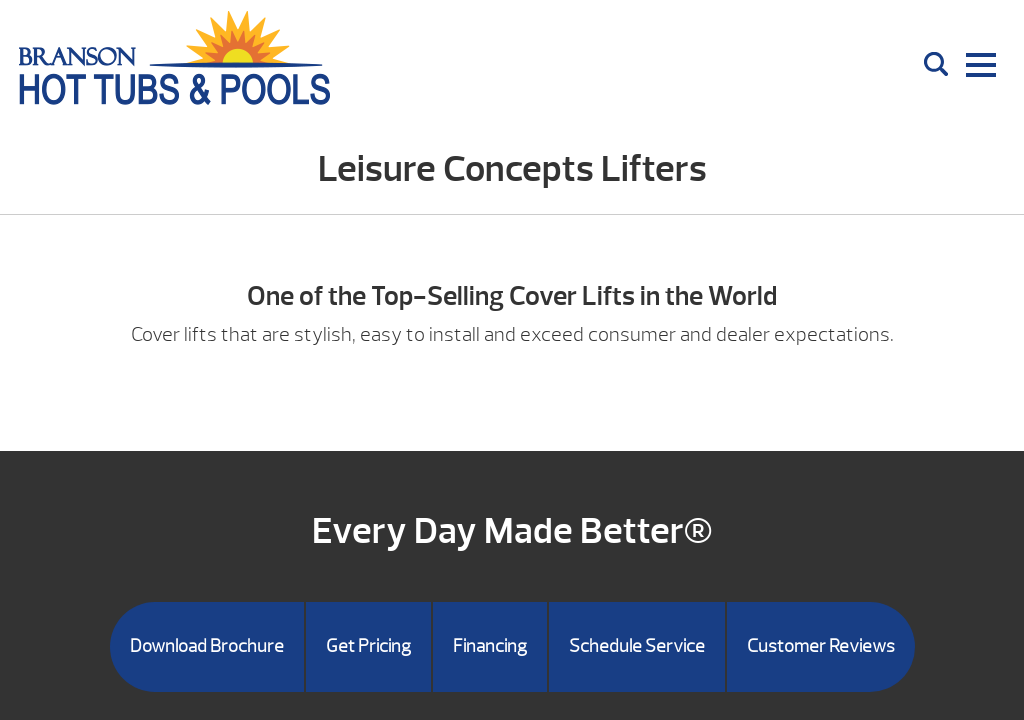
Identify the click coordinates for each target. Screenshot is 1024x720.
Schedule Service (637, 646)
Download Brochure (207, 646)
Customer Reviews (821, 646)
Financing (490, 646)
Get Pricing (368, 646)
